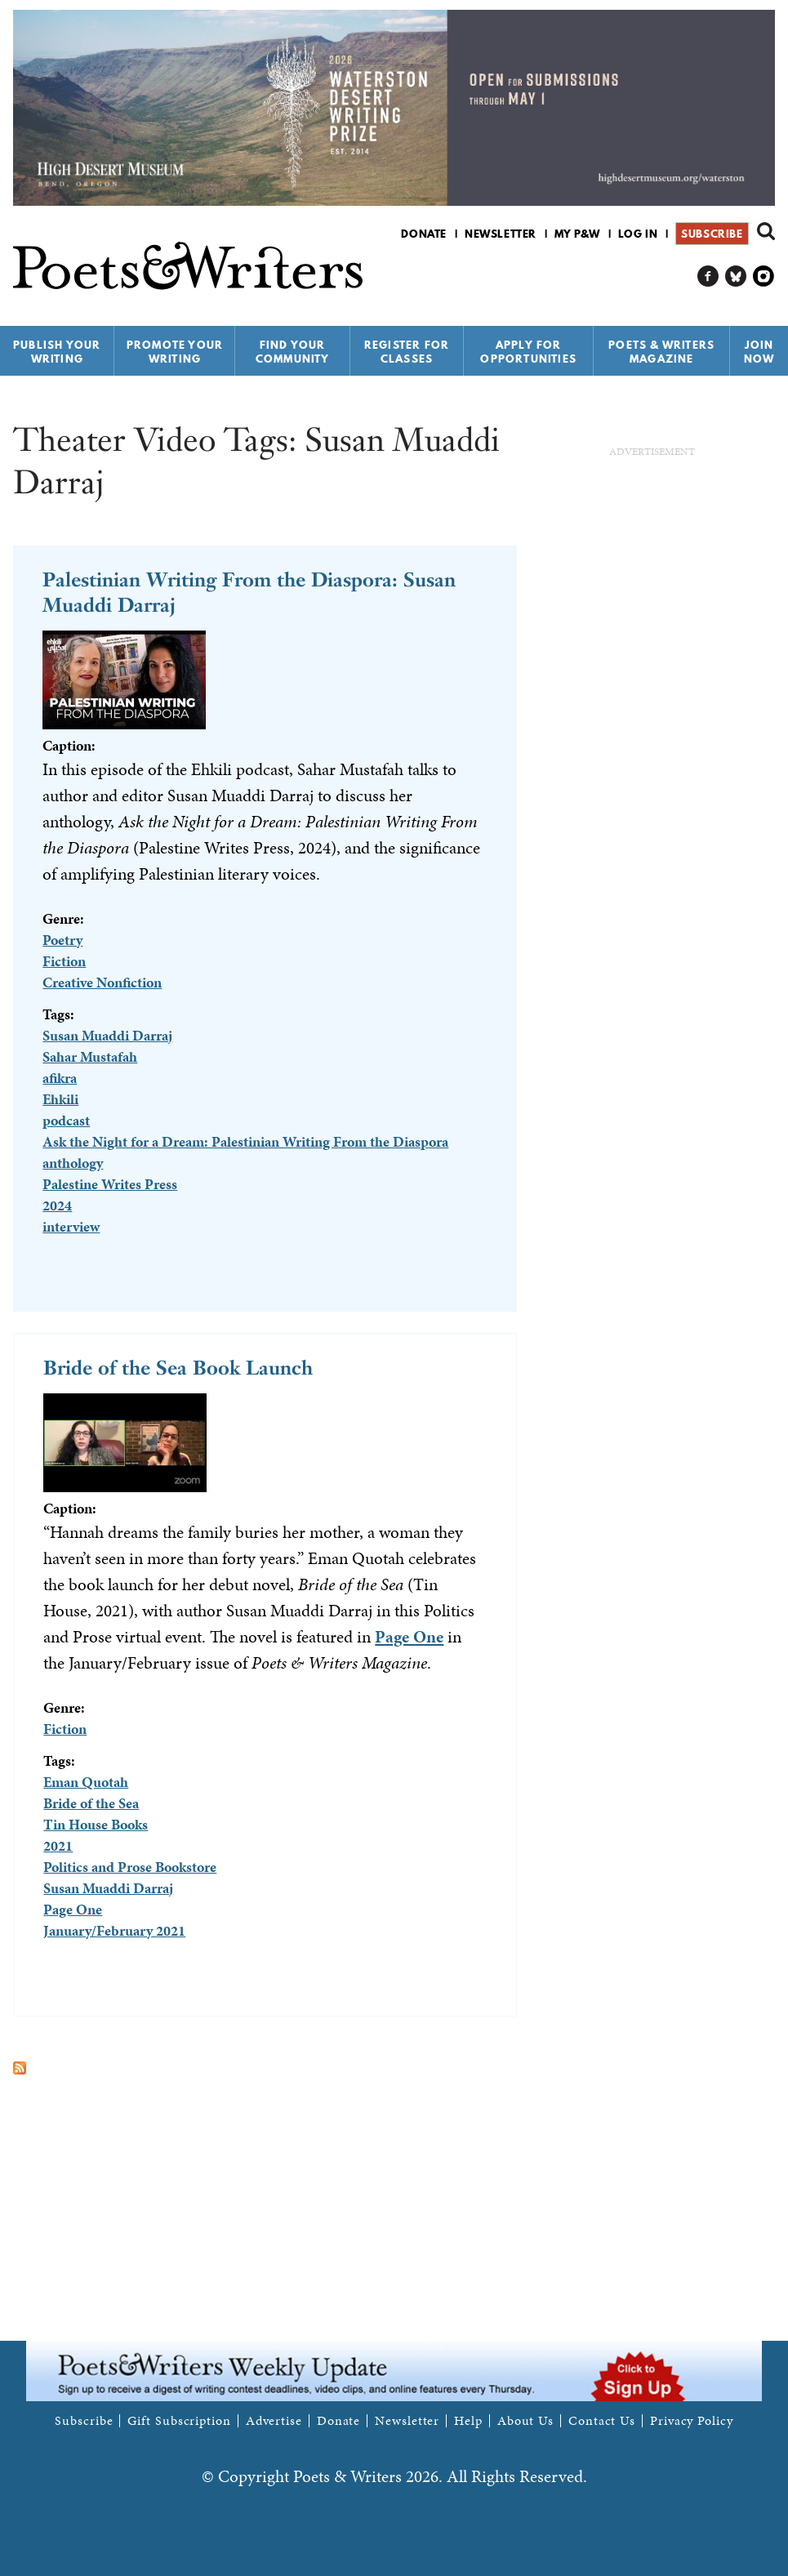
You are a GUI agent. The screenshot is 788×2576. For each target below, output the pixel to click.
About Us (525, 2420)
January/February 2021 (114, 1930)
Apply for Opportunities (528, 351)
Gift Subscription (178, 2420)
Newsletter (500, 233)
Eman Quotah (85, 1782)
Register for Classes (406, 351)
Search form (766, 231)
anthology (72, 1162)
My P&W (577, 233)
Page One (409, 1636)
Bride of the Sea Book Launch (178, 1367)
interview (71, 1226)
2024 (57, 1205)
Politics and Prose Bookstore (129, 1866)
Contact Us (601, 2420)
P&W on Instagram (764, 276)
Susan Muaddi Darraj (107, 1035)
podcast (66, 1120)
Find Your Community (293, 351)
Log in (638, 233)
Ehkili (60, 1099)
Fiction (64, 961)
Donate (424, 233)
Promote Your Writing (175, 351)
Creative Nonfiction (102, 982)
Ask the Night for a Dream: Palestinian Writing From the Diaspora (245, 1141)
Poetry (62, 939)
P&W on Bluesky (736, 276)
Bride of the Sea (91, 1803)
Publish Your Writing (56, 351)
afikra (59, 1077)
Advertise (274, 2420)
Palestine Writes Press (109, 1184)
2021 (58, 1845)
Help (468, 2420)
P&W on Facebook (708, 276)
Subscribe (711, 233)
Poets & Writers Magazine (661, 351)
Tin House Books (95, 1824)
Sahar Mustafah (89, 1056)
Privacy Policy (691, 2420)
